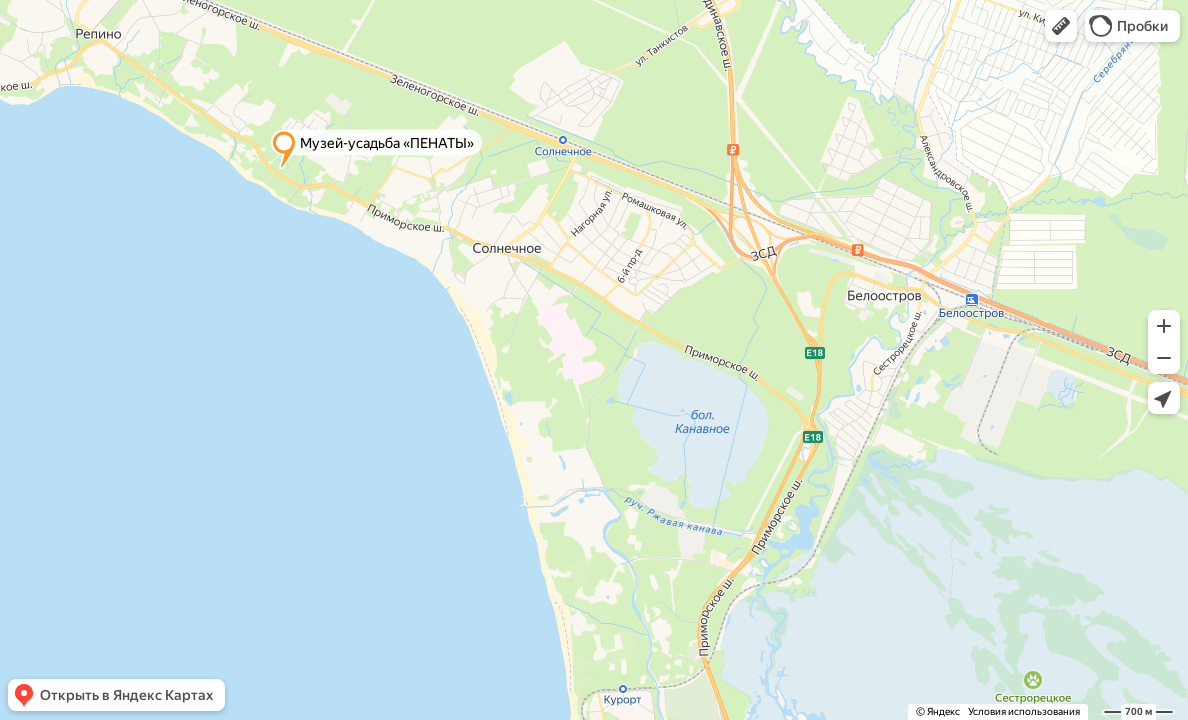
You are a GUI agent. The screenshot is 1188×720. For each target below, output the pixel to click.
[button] (1061, 26)
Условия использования (1024, 711)
